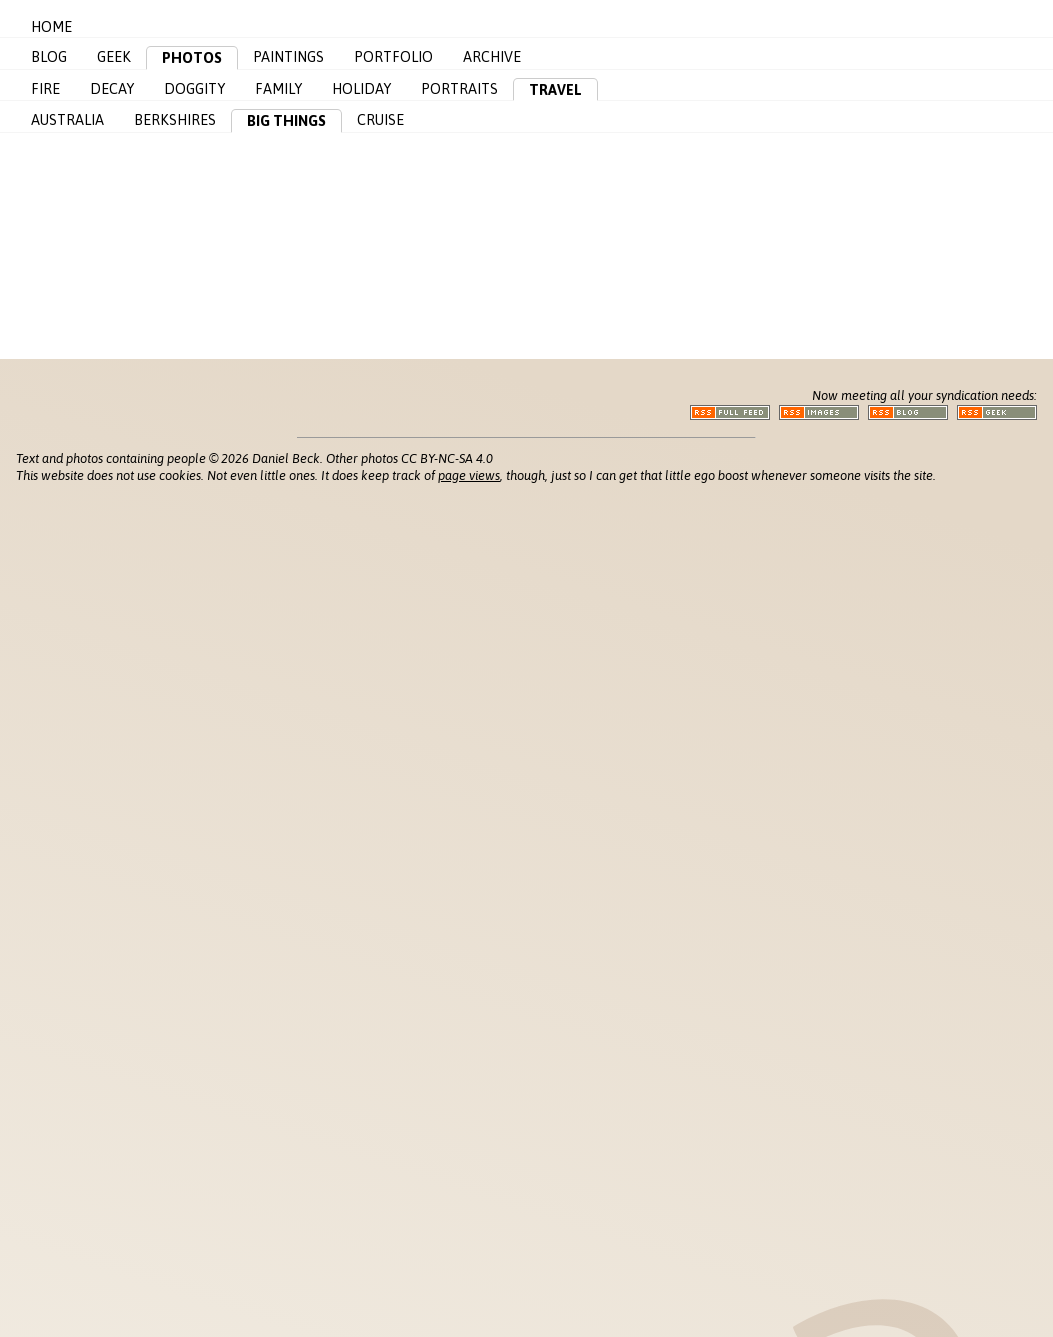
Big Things (286, 121)
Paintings (288, 57)
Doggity (194, 89)
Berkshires (175, 120)
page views (469, 475)
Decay (112, 89)
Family (278, 89)
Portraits (459, 89)
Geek (114, 57)
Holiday (361, 89)
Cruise (380, 120)
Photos (192, 58)
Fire (45, 89)
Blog (49, 57)
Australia (67, 120)
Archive (492, 57)
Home (51, 27)
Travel (555, 90)
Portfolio (393, 57)
